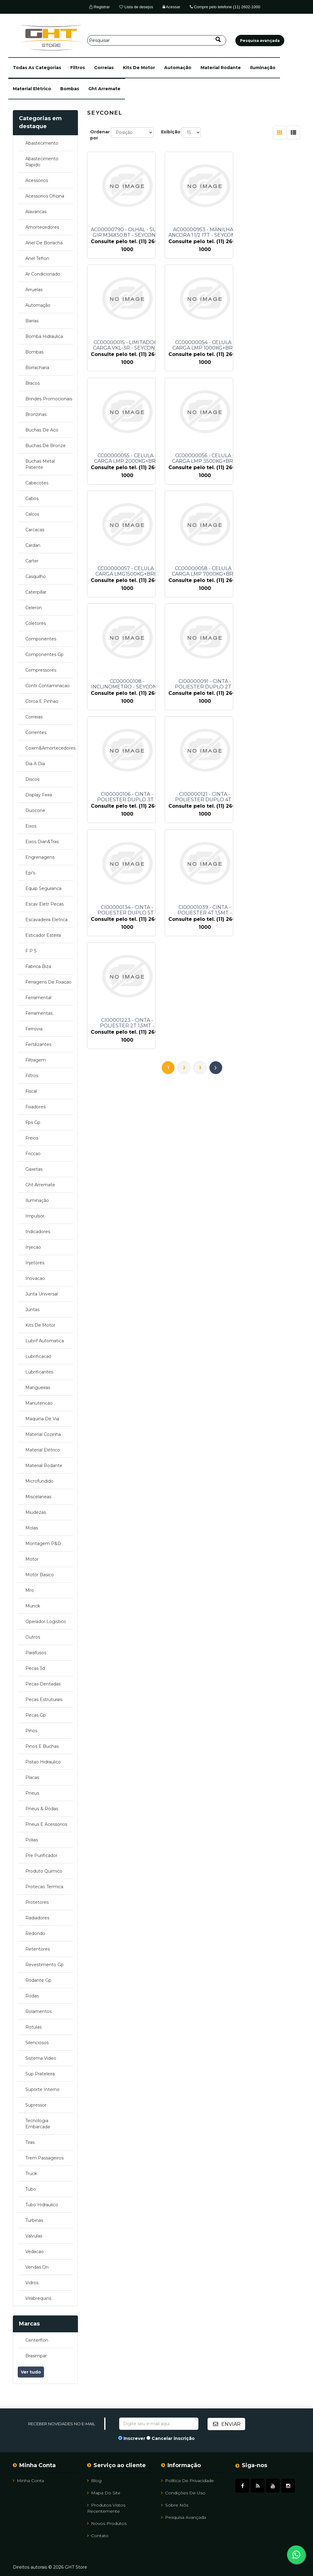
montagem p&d (43, 1543)
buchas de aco (41, 430)
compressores (40, 670)
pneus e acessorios (46, 1824)
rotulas (33, 2027)
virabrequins (38, 2298)
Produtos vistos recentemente (106, 2508)
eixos (30, 826)
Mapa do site (103, 2492)
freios (31, 1138)
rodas (32, 1996)
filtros (77, 67)
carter (32, 561)
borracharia (37, 367)
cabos (32, 498)
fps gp (32, 1122)
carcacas (34, 529)
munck (32, 1606)
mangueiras (37, 1387)
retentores (37, 1949)
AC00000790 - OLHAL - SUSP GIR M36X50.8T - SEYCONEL (127, 232)
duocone (35, 810)
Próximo (215, 728)
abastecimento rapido (41, 162)
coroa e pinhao (41, 701)
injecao (33, 1247)
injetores (34, 1263)
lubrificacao (38, 1356)
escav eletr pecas (44, 904)
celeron (33, 607)
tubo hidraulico (41, 2204)
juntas (32, 1309)
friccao (33, 1153)
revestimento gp (44, 1964)
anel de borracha (44, 243)
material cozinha (43, 1434)
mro (29, 1590)
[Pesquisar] (156, 40)
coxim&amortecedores (49, 748)
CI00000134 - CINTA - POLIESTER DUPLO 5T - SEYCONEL (127, 683)
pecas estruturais (43, 1699)
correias (104, 67)
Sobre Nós (174, 2504)
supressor (35, 2105)
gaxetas (33, 1169)
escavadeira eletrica (46, 919)
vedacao (34, 2251)
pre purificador (41, 1855)
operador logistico (45, 1621)
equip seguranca (43, 888)
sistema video (40, 2058)
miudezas (35, 1512)
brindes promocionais (48, 399)
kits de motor (139, 67)
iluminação (262, 67)
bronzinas (35, 414)
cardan (32, 545)
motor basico (39, 1574)
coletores (35, 623)
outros (32, 1637)
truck (31, 2173)
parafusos (35, 1652)
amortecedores (42, 227)
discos (32, 779)
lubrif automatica (44, 1341)
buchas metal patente (40, 464)
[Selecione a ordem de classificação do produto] (132, 132)
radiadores (37, 1918)
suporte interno (42, 2089)
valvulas (33, 2236)
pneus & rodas (41, 1808)
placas (32, 1777)
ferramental (38, 997)
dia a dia (35, 763)
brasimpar (36, 2356)
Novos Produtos (107, 2523)
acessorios (36, 180)
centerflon (36, 2340)
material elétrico (32, 88)
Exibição (170, 132)
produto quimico (43, 1871)
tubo (30, 2189)
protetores (37, 1902)
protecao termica (44, 1886)
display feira (38, 795)
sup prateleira (40, 2074)
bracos (32, 383)
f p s (31, 951)
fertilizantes (38, 1044)
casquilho (35, 576)
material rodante (221, 67)
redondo (35, 1933)
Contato (98, 2535)
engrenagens (39, 857)
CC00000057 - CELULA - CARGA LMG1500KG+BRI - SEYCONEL (127, 458)
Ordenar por (100, 135)
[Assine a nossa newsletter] (158, 2424)
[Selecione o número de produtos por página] (191, 132)
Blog (94, 2480)
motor (32, 1559)
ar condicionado (42, 274)
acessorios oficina (44, 196)
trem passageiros (44, 2158)
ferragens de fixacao (48, 982)
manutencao (39, 1403)
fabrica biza (38, 966)
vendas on (37, 2267)
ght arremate (104, 88)
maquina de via (42, 1418)
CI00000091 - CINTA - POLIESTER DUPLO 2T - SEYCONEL (127, 570)
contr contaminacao (47, 685)
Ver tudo (31, 2372)
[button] (37, 67)
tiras (30, 2142)
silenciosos (37, 2042)
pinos (31, 1730)
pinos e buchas (42, 1746)
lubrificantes (39, 1372)
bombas (69, 88)
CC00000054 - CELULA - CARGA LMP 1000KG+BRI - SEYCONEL (127, 345)
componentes (40, 639)
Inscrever (134, 2438)
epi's (30, 873)
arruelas (33, 289)
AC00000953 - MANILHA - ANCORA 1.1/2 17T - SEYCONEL (201, 232)
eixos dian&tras (42, 841)
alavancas (35, 211)
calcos (32, 514)
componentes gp (44, 654)
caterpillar (35, 592)
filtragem (35, 1060)
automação (177, 67)
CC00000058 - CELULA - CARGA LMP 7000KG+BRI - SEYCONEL (201, 458)
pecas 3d (35, 1668)
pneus (32, 1793)
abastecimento (41, 143)
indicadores (37, 1231)
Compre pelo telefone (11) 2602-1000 (225, 7)
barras (32, 321)
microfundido (39, 1481)
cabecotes (36, 483)
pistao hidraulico (43, 1762)
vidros (32, 2282)
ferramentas (39, 1013)
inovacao (35, 1278)
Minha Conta (28, 2480)
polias (31, 1840)
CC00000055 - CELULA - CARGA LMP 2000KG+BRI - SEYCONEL (201, 345)
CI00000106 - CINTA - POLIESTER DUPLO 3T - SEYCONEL (201, 570)
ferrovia (33, 1029)
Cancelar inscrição (173, 2438)
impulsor (34, 1216)
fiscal (31, 1091)
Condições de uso (183, 2492)
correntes (35, 732)
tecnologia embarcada (37, 2123)
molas (31, 1528)
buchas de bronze (45, 445)
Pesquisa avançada (183, 2517)
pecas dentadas (43, 1684)
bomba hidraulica (44, 336)
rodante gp (38, 1980)
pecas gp (35, 1715)
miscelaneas (38, 1496)
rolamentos (38, 2011)
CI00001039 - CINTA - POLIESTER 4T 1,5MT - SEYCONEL (201, 683)
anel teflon (37, 258)
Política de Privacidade (187, 2480)
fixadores (35, 1107)
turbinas (34, 2220)
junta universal (41, 1294)
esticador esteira (43, 935)
